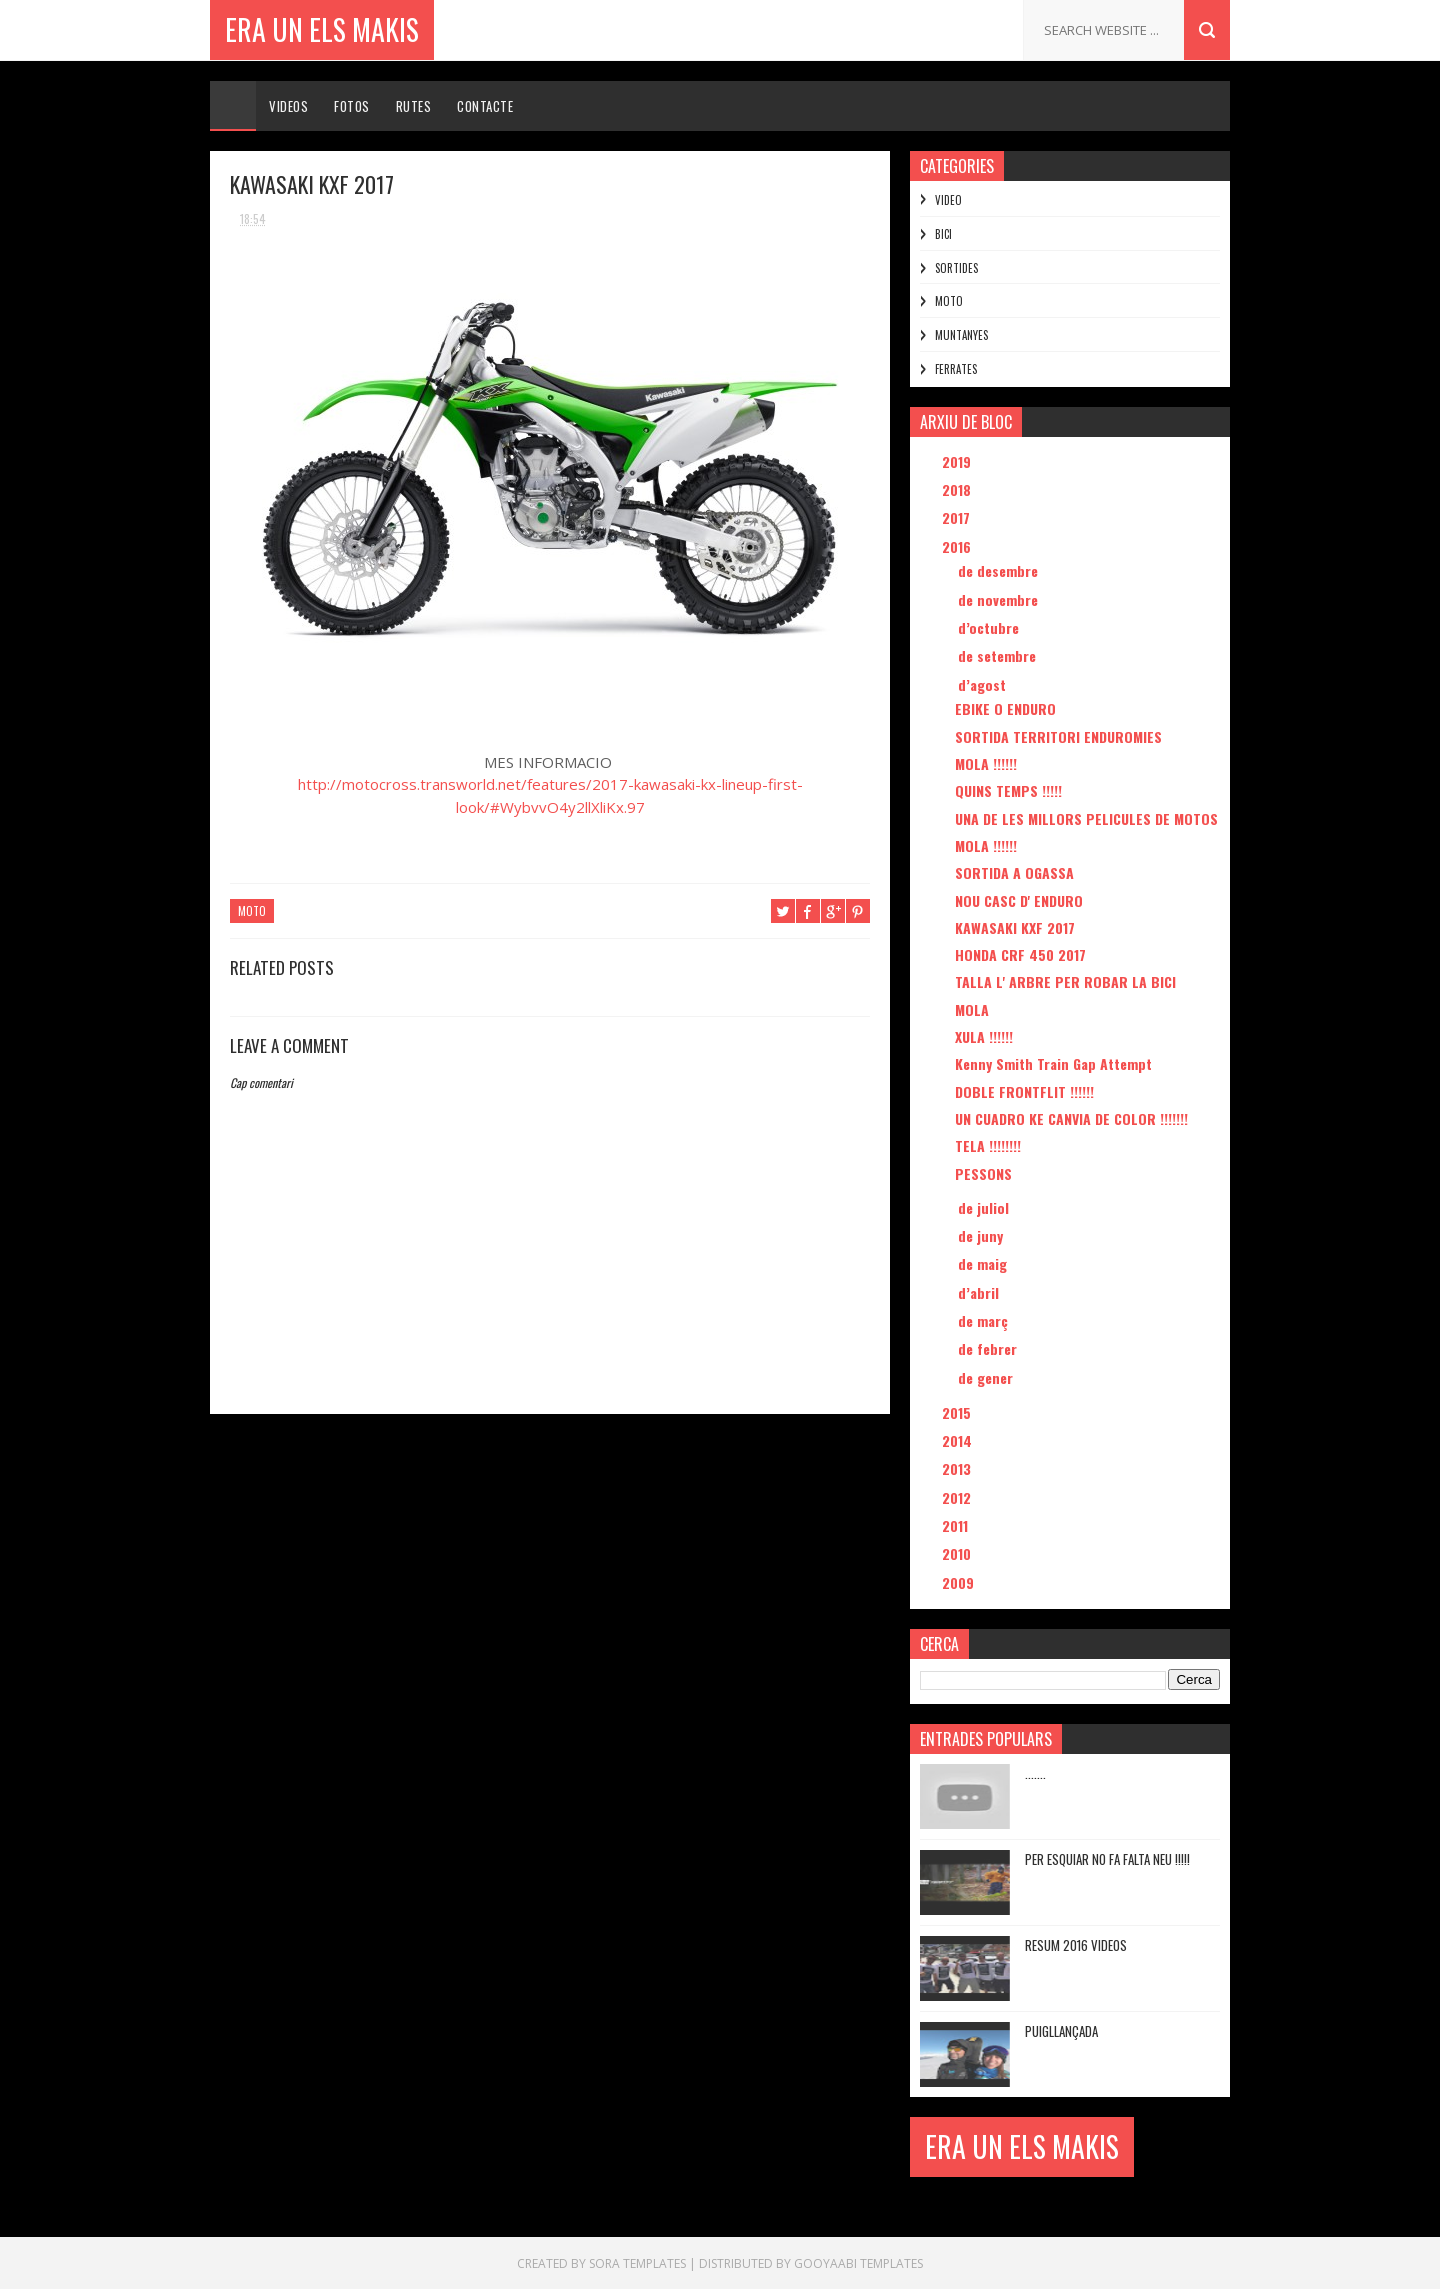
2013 (958, 1468)
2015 (958, 1412)
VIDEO (948, 200)
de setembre (999, 655)
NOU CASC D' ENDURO (1019, 900)
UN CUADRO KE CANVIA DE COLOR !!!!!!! (1071, 1118)
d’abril (980, 1292)
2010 (958, 1553)
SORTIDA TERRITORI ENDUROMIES (1058, 736)
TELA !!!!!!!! (988, 1145)
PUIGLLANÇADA (1061, 2031)
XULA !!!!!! (984, 1036)
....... (1035, 1773)
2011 (957, 1525)
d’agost (984, 684)
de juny (982, 1235)
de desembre (1000, 570)
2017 (958, 517)
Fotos (352, 106)
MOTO (252, 911)
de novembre (1000, 599)
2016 (958, 546)
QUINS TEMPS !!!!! (1008, 790)
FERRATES (956, 369)
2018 (958, 489)
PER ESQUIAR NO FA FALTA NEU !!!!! (1107, 1859)
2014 (959, 1440)
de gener (987, 1377)
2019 (958, 461)
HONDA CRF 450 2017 (1020, 954)
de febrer (989, 1348)
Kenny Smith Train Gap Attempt (1053, 1063)
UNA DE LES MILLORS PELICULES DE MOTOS (1086, 818)
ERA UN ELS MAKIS (322, 29)
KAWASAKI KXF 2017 (1015, 927)
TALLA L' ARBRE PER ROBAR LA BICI (1065, 981)
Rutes (414, 106)
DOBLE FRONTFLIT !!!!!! (1024, 1091)
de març (985, 1320)
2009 (960, 1582)
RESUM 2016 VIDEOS (1076, 1945)
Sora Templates (637, 2263)
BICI (943, 234)
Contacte (485, 106)
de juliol (985, 1207)
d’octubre (990, 627)
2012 (958, 1497)
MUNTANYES (961, 335)
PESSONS (983, 1173)
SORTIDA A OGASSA (1014, 872)
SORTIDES (956, 268)
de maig (984, 1263)
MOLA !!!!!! (986, 763)
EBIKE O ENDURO (1005, 708)
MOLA (972, 1009)
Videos (288, 106)
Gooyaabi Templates (858, 2263)
